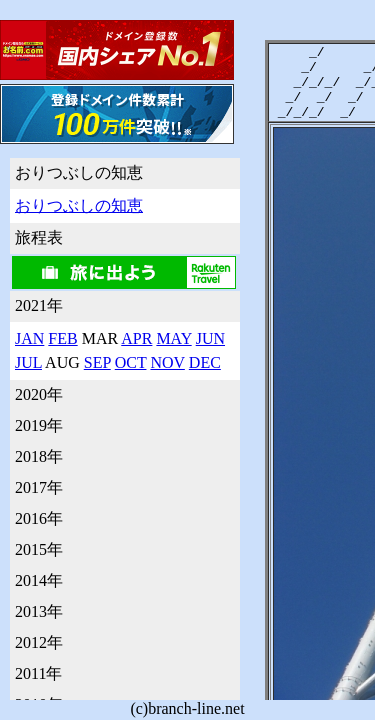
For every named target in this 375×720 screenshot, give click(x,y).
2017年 (39, 487)
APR (136, 338)
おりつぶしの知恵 (79, 172)
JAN (29, 338)
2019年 (39, 425)
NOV (167, 362)
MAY (173, 338)
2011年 (38, 673)
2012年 (39, 642)
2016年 (39, 518)
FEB (62, 338)
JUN (210, 338)
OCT (131, 362)
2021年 (39, 305)
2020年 (39, 394)
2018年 (39, 456)
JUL (28, 362)
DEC (205, 362)
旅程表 (39, 237)
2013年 (39, 611)
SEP (97, 362)
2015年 (39, 549)
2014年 (39, 580)
